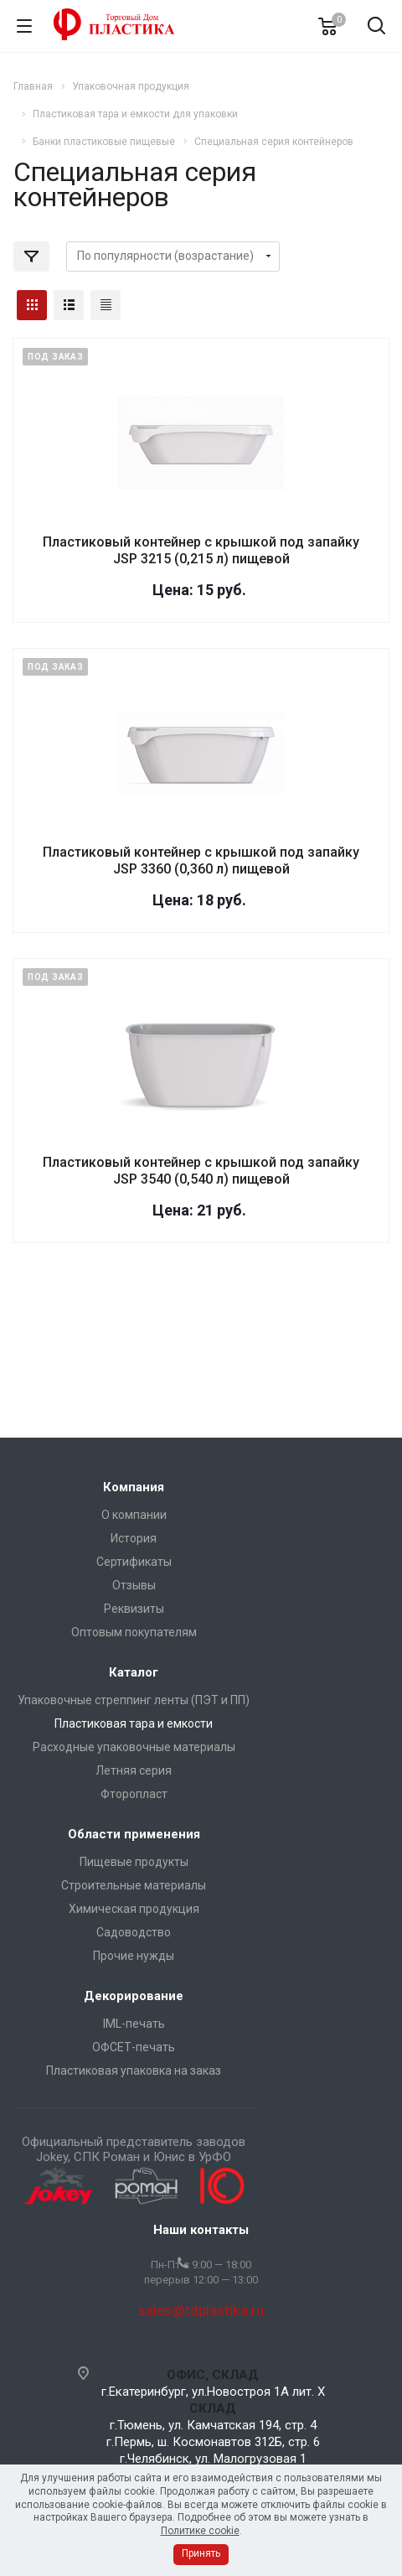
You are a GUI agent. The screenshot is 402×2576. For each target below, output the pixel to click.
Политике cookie (200, 2531)
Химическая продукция (134, 1908)
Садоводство (133, 1932)
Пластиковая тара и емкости (133, 1723)
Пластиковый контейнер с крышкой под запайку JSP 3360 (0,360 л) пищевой (201, 860)
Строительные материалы (133, 1885)
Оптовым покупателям (134, 1632)
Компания (133, 1487)
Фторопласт (134, 1794)
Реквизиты (134, 1608)
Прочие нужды (133, 1955)
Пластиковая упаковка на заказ (133, 2070)
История (134, 1538)
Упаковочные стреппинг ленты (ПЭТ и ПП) (134, 1700)
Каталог (133, 1672)
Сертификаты (134, 1561)
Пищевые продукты (134, 1862)
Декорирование (133, 1995)
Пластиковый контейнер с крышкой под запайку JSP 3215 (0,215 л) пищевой (201, 550)
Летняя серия (133, 1770)
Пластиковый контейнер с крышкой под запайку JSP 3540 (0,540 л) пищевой (201, 1170)
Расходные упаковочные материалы (134, 1747)
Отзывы (134, 1585)
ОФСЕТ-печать (133, 2047)
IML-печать (134, 2023)
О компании (134, 1514)
